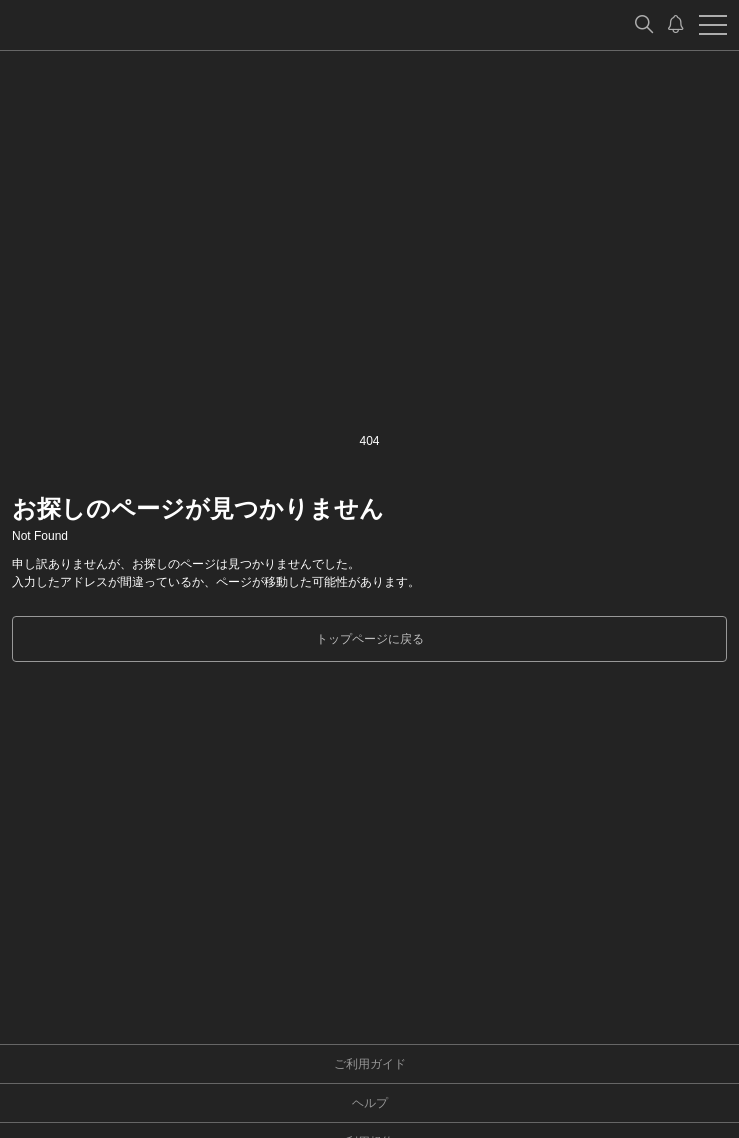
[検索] (644, 25)
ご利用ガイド (370, 1064)
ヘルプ (370, 1103)
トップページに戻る (370, 639)
